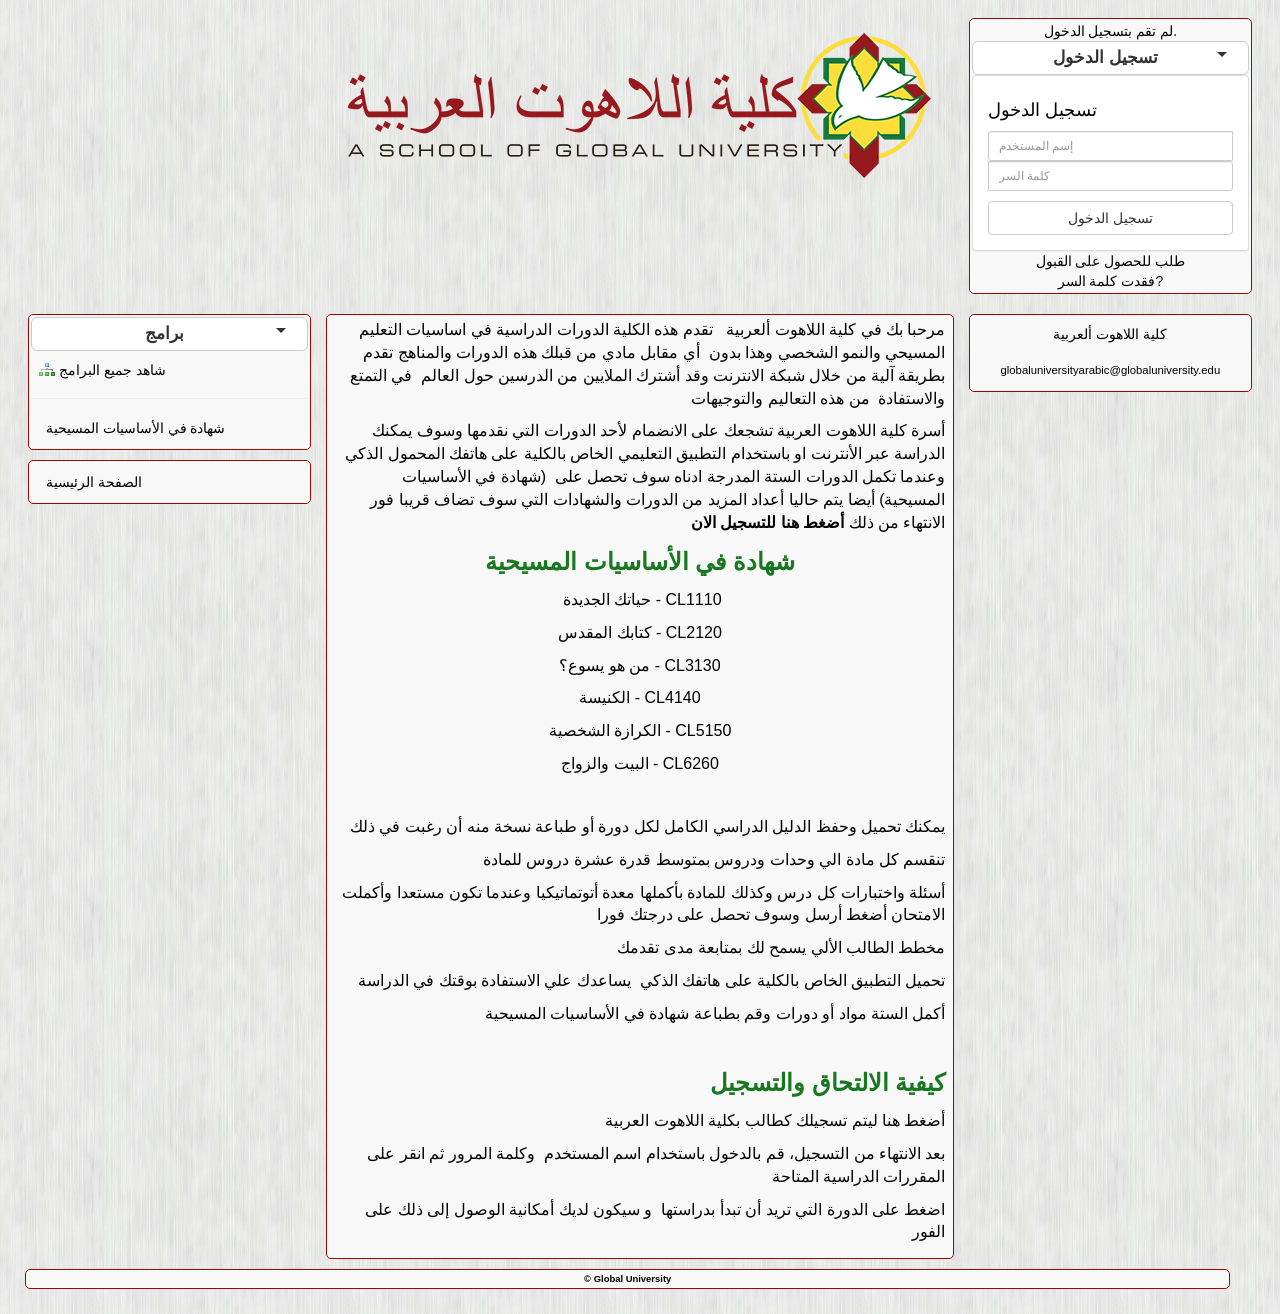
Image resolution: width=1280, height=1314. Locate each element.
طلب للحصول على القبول (1111, 261)
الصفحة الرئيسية (94, 482)
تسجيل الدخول (1140, 57)
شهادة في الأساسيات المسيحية (136, 428)
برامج (215, 333)
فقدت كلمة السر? (1111, 281)
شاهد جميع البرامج (112, 370)
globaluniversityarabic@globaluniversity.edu (1111, 370)
